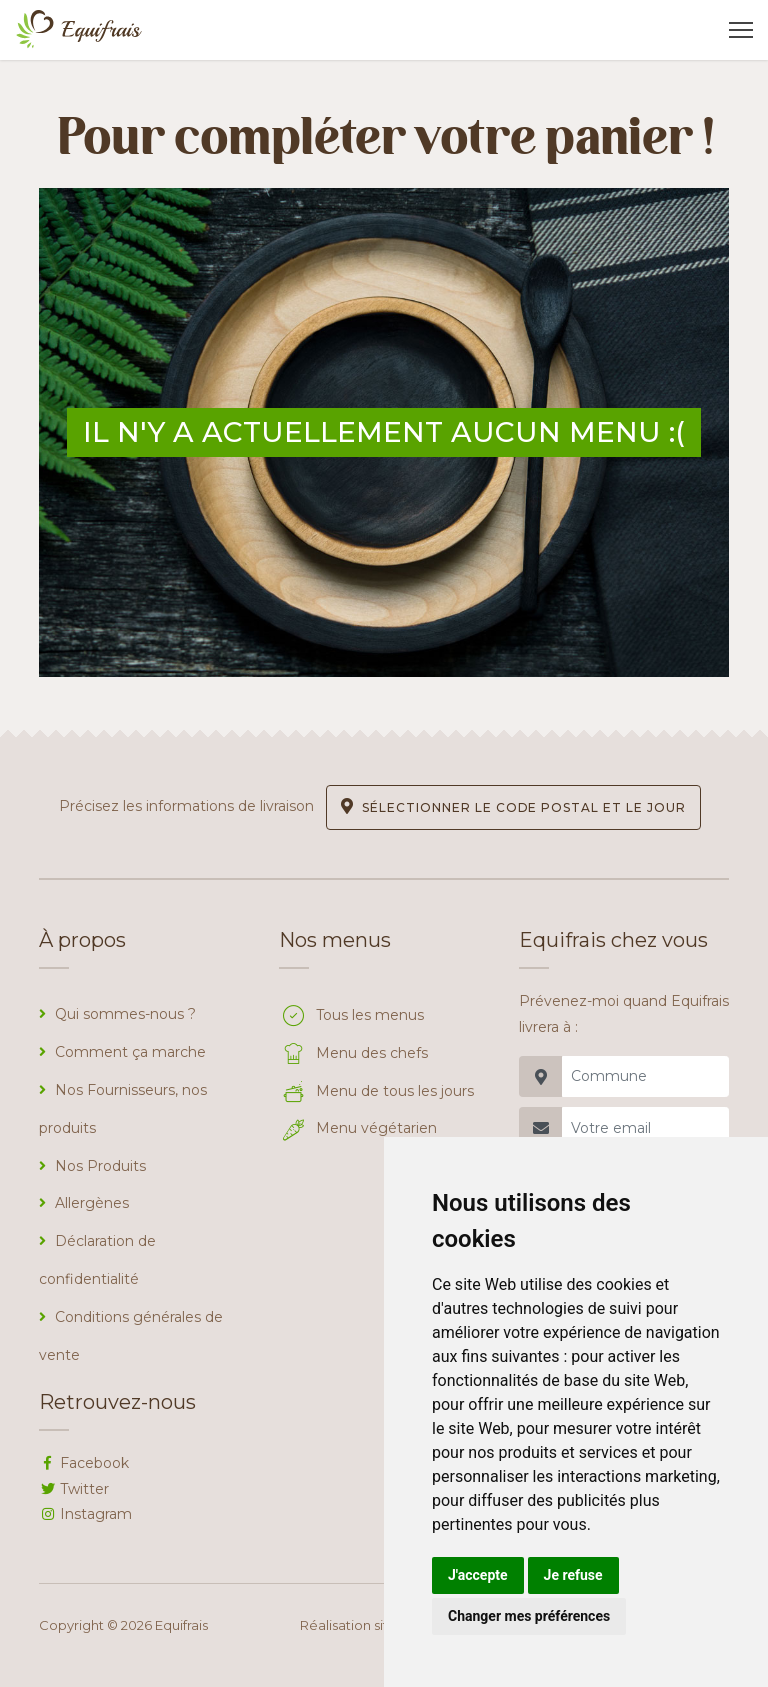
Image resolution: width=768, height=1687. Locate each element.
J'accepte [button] (478, 1575)
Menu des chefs (353, 1053)
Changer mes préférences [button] (529, 1616)
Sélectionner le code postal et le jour (513, 806)
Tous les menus (351, 1015)
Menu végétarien (358, 1128)
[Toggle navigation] (741, 30)
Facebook (84, 1463)
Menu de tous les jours (376, 1091)
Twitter (74, 1489)
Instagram (85, 1514)
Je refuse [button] (573, 1575)
